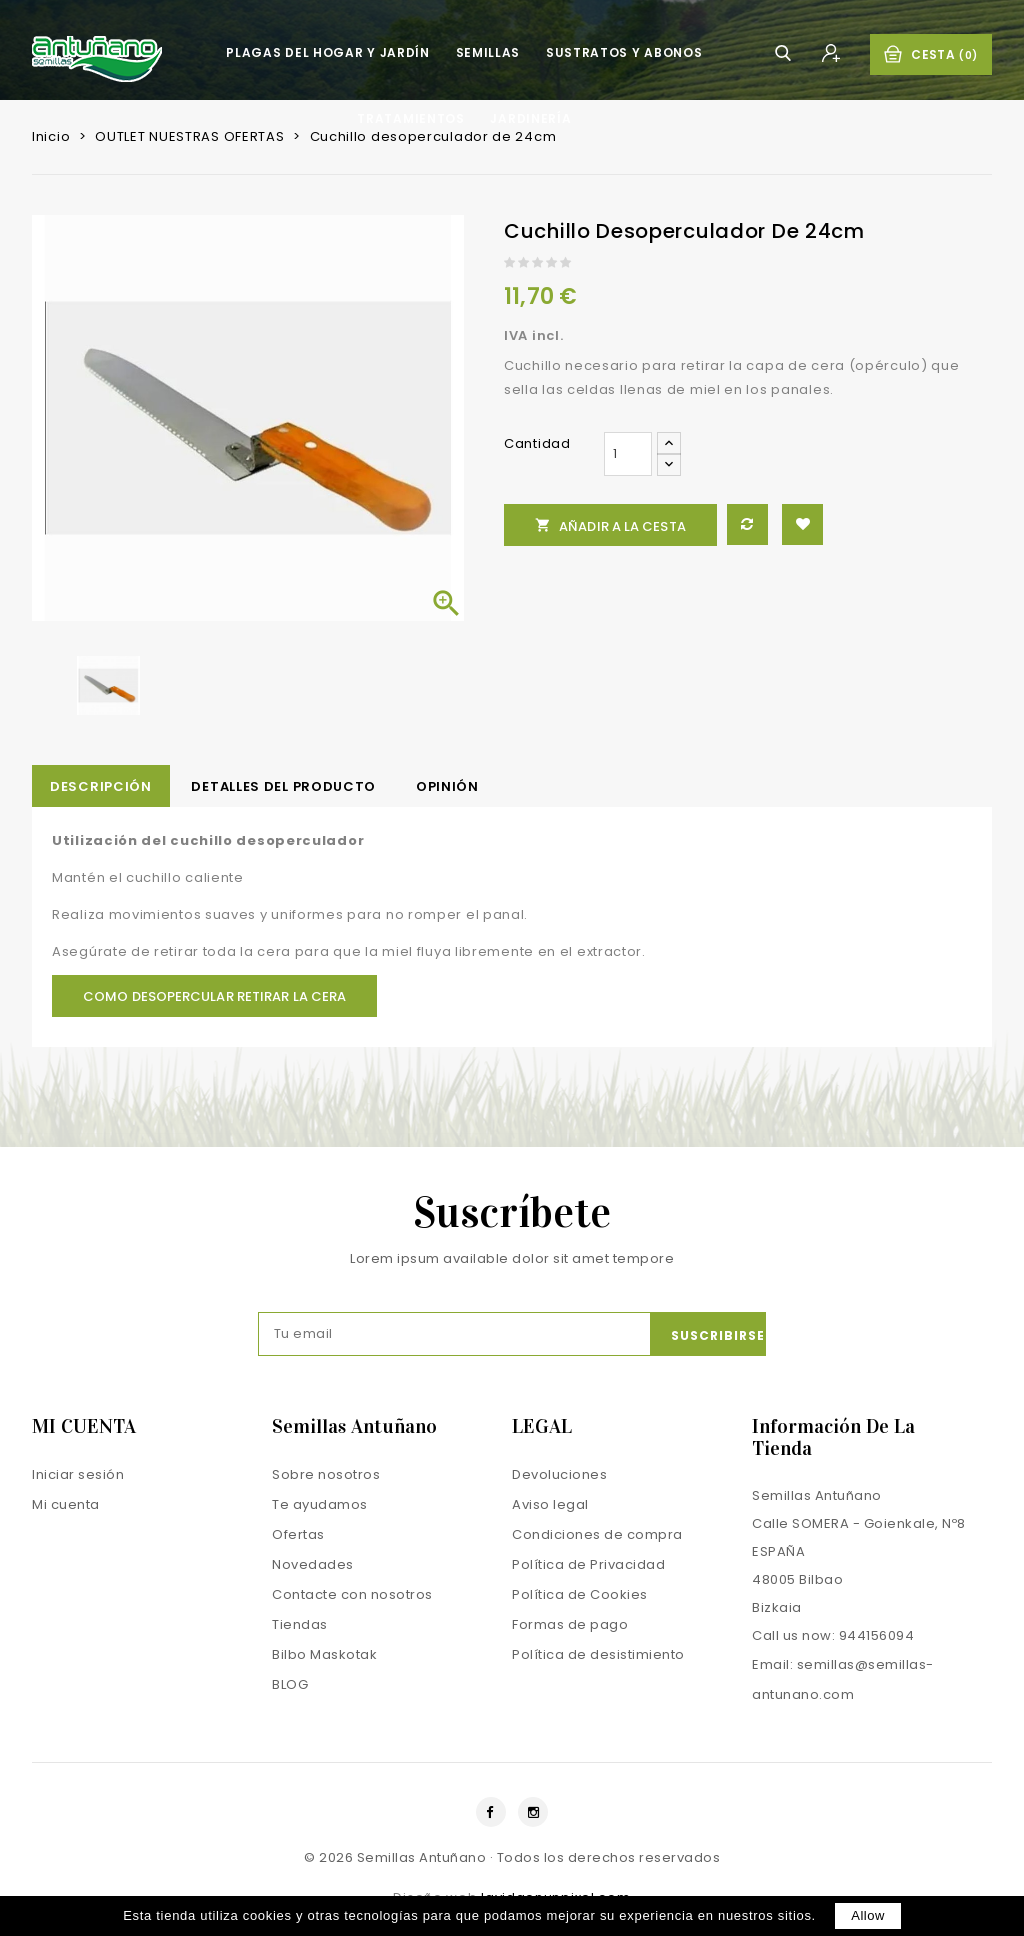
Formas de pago (570, 1624)
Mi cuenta (66, 1504)
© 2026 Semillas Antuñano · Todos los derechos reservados (512, 1857)
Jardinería (530, 118)
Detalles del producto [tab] (283, 786)
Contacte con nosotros (352, 1594)
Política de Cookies (580, 1594)
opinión (447, 786)
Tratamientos (410, 118)
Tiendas (300, 1624)
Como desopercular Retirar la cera (214, 996)
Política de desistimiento (598, 1654)
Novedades (313, 1564)
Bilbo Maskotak (324, 1654)
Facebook (491, 1812)
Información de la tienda (833, 1437)
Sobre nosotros (326, 1474)
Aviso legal (550, 1504)
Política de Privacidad (588, 1564)
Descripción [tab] (101, 786)
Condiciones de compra (597, 1534)
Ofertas (298, 1534)
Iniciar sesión (78, 1474)
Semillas (488, 52)
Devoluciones (559, 1474)
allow (868, 1915)
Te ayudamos (320, 1504)
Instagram (533, 1812)
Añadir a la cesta (610, 526)
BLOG (290, 1684)
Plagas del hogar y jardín (328, 52)
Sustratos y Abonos (624, 52)
